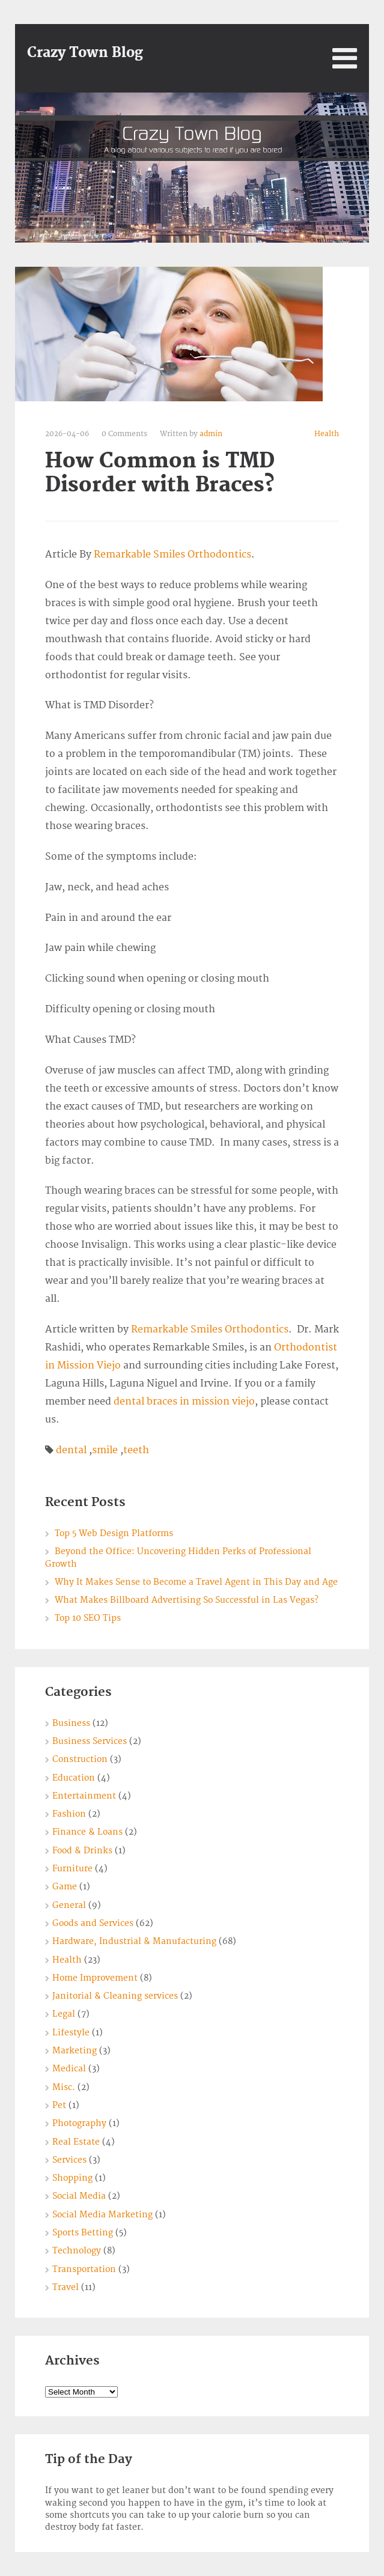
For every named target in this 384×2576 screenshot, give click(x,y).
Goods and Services (92, 1923)
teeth (136, 1450)
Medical (69, 2069)
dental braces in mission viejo (184, 1402)
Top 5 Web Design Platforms (114, 1533)
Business (71, 1723)
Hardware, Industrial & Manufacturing (134, 1941)
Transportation (84, 2269)
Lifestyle (71, 2033)
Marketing (74, 2051)
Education (73, 1778)
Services (69, 2160)
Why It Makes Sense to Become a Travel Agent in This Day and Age (196, 1582)
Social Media (79, 2196)
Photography (79, 2123)
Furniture (72, 1869)
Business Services (89, 1741)
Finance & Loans (87, 1832)
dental (71, 1450)
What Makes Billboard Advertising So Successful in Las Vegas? (186, 1600)
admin (211, 434)
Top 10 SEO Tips (88, 1618)
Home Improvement (95, 1978)
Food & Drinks (82, 1850)
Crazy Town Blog (85, 52)
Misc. (63, 2087)
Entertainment (84, 1796)
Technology (76, 2251)
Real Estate (76, 2142)
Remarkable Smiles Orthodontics (172, 554)
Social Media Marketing (102, 2215)
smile (105, 1450)
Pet (59, 2105)
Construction (80, 1759)
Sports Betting (82, 2233)
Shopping (72, 2178)
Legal (63, 2014)
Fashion (69, 1814)
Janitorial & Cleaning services (115, 1996)
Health (326, 434)
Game (64, 1887)
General (69, 1905)
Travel (65, 2287)
